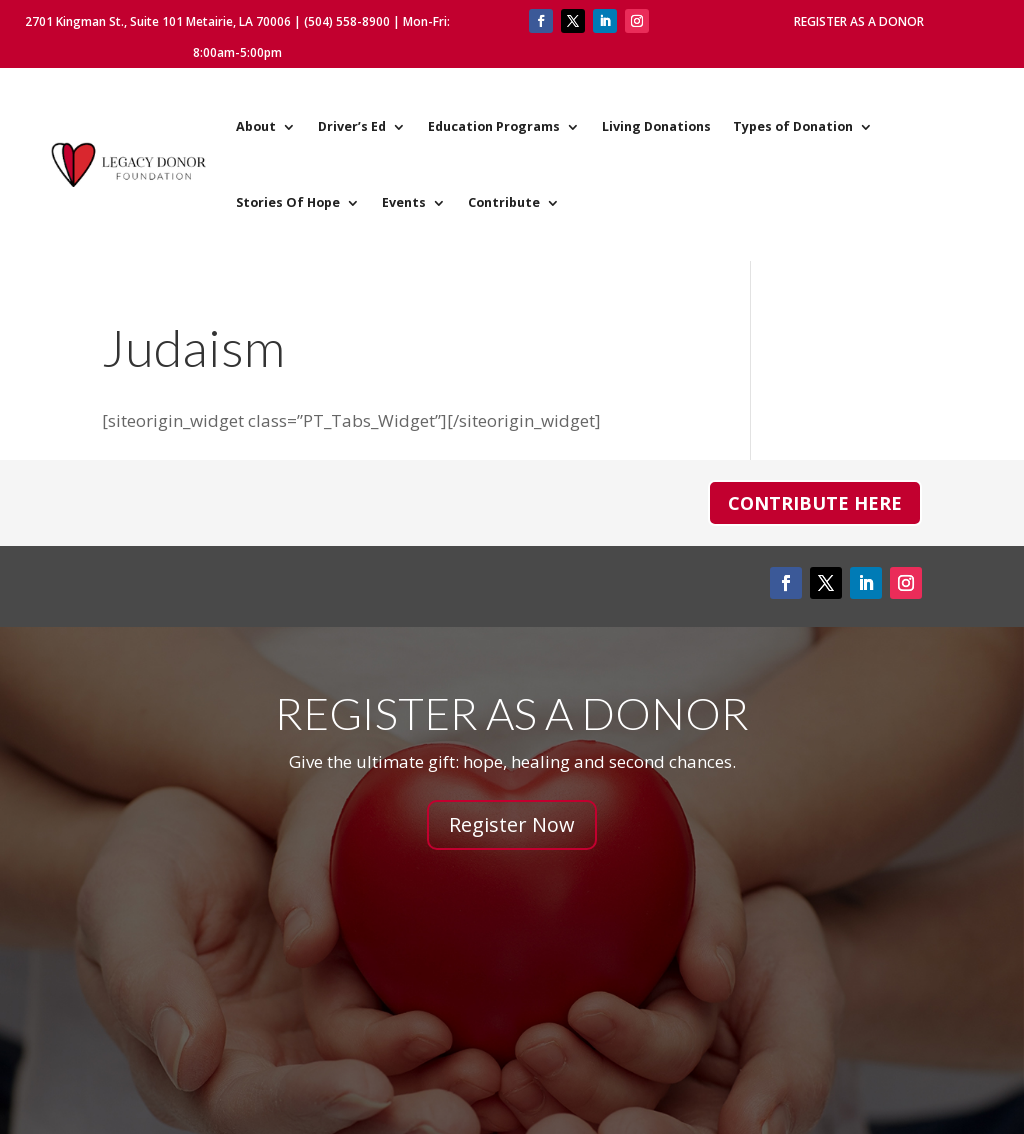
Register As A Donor (859, 21)
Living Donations (656, 126)
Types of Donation (793, 126)
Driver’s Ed (352, 126)
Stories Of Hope (288, 202)
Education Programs (494, 126)
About (256, 126)
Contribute (504, 202)
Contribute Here (815, 503)
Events (404, 202)
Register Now (512, 824)
